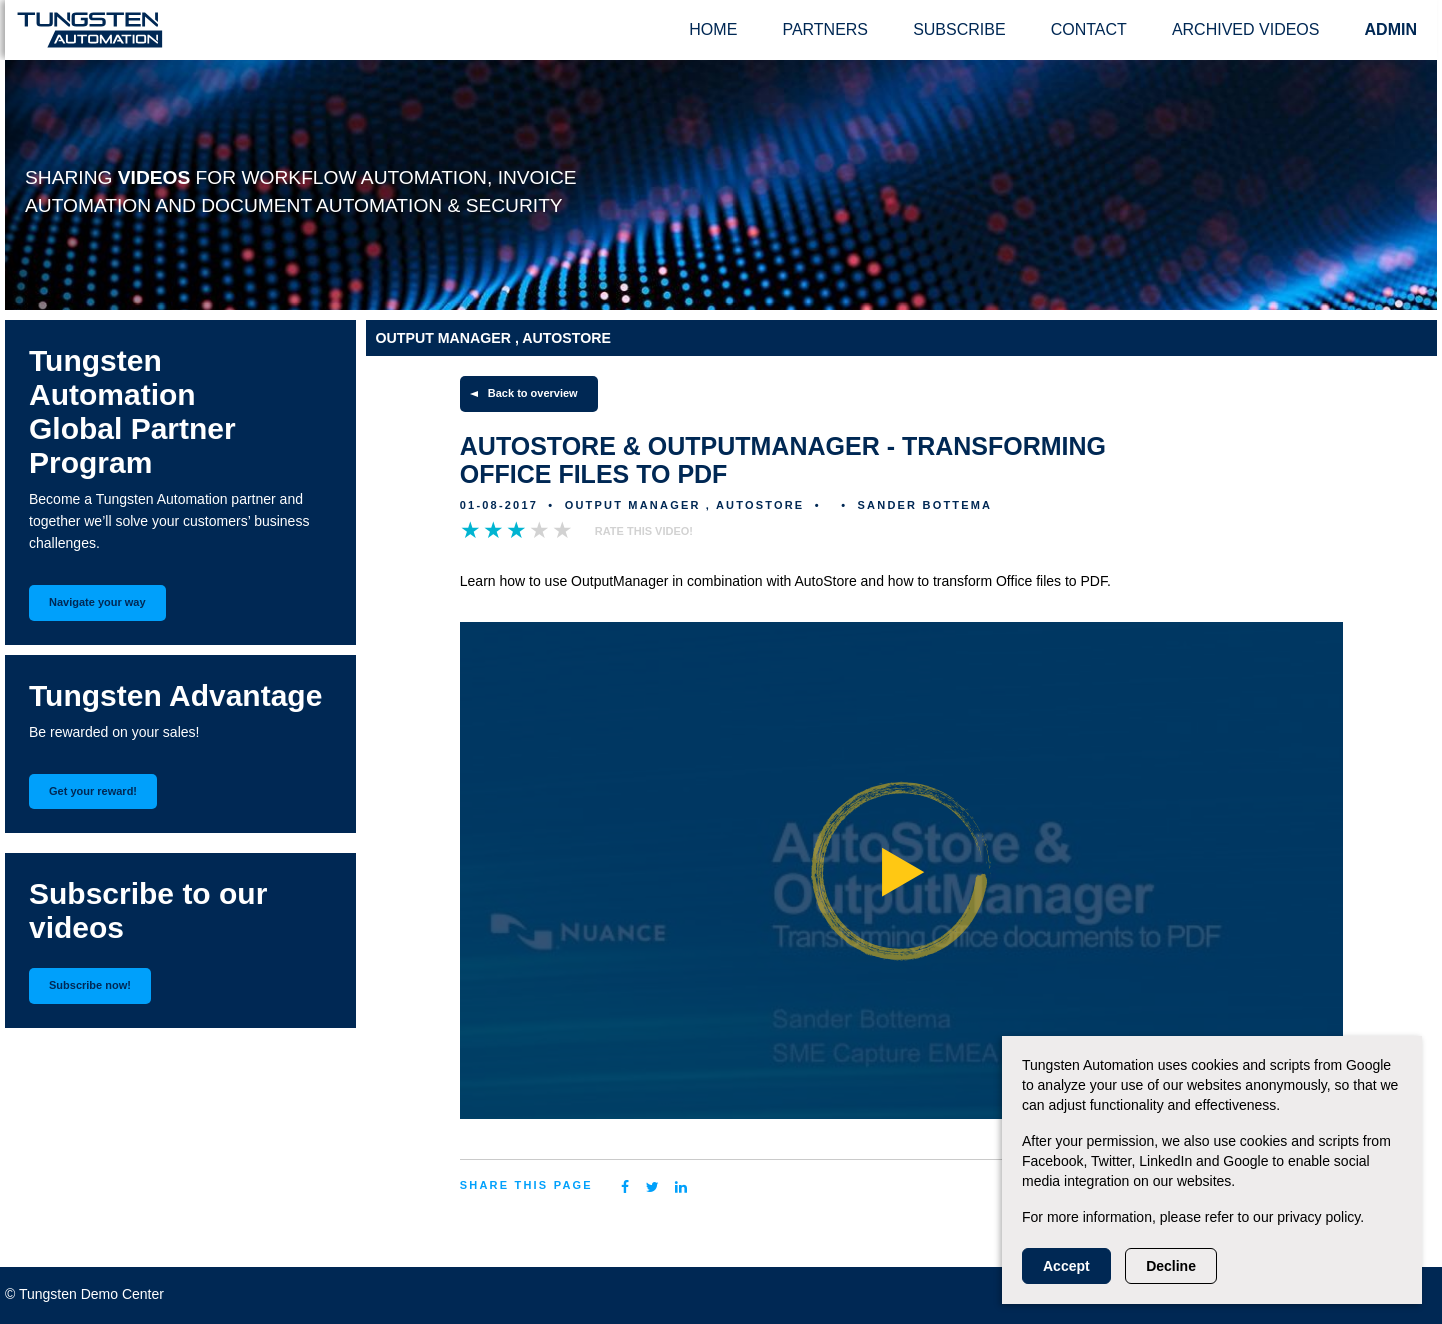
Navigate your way (97, 602)
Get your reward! (93, 791)
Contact (1089, 29)
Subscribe (959, 29)
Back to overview (533, 393)
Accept (1066, 1266)
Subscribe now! (90, 985)
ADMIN (1391, 29)
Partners (825, 29)
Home (713, 29)
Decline (1171, 1266)
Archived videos (1246, 29)
